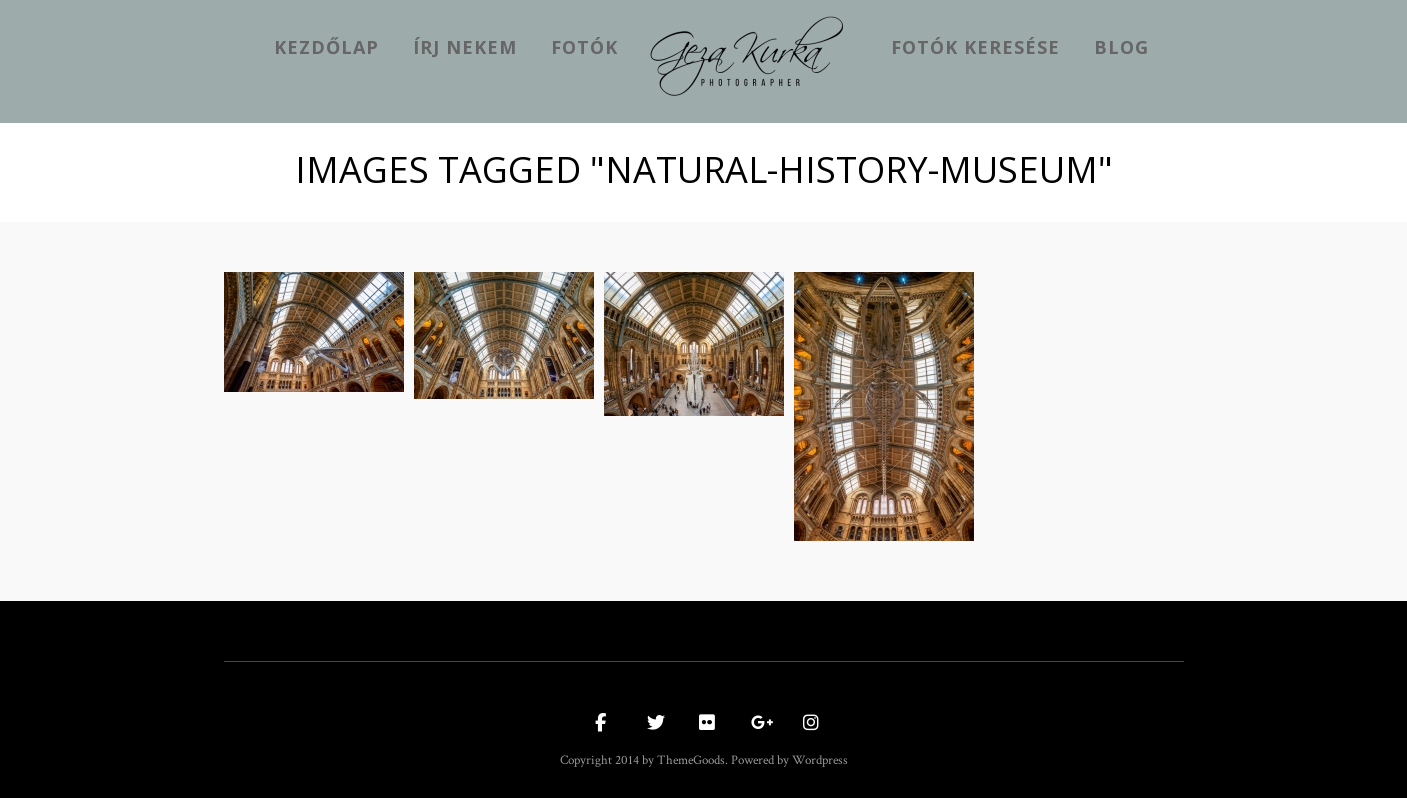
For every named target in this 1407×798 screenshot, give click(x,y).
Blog (1121, 47)
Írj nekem (465, 47)
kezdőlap (326, 47)
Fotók (584, 47)
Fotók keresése (975, 47)
